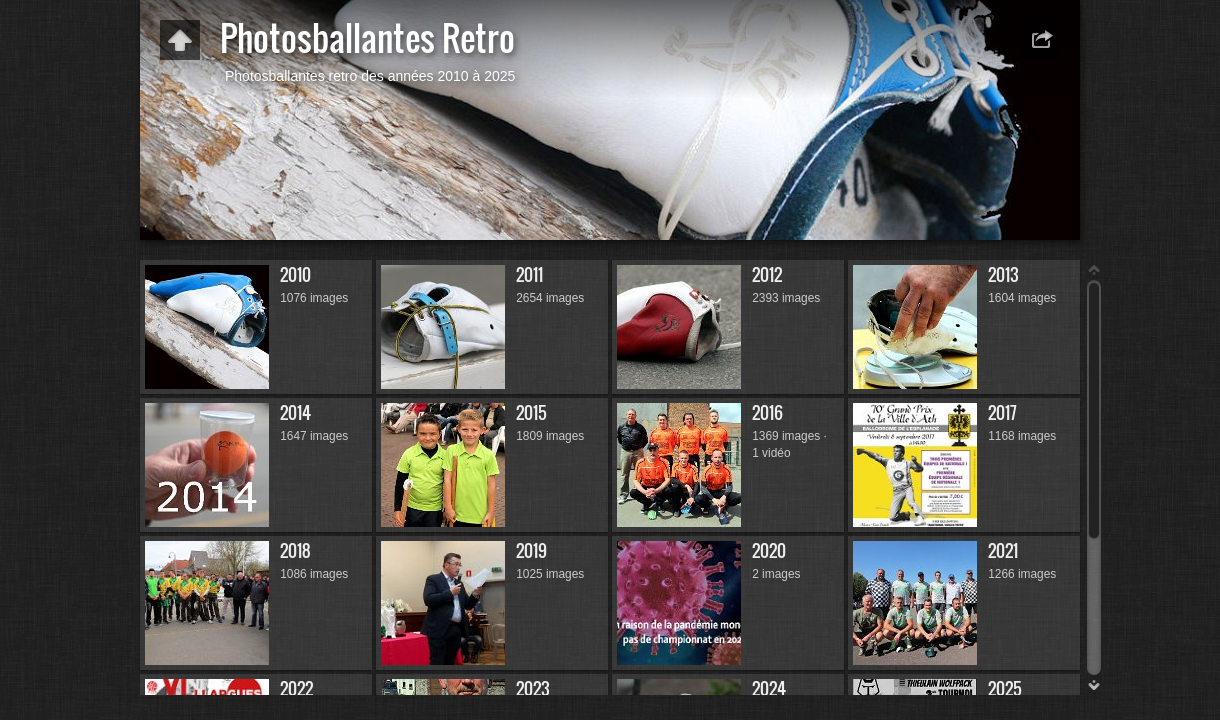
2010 (295, 274)
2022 (296, 688)
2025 (1005, 688)
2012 (767, 274)
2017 (1002, 412)
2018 (295, 550)
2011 (529, 274)
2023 (533, 688)
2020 (769, 550)
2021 (1003, 550)
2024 (769, 688)
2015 (531, 412)
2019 (531, 550)
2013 (1003, 274)
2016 (767, 412)
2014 (295, 412)
